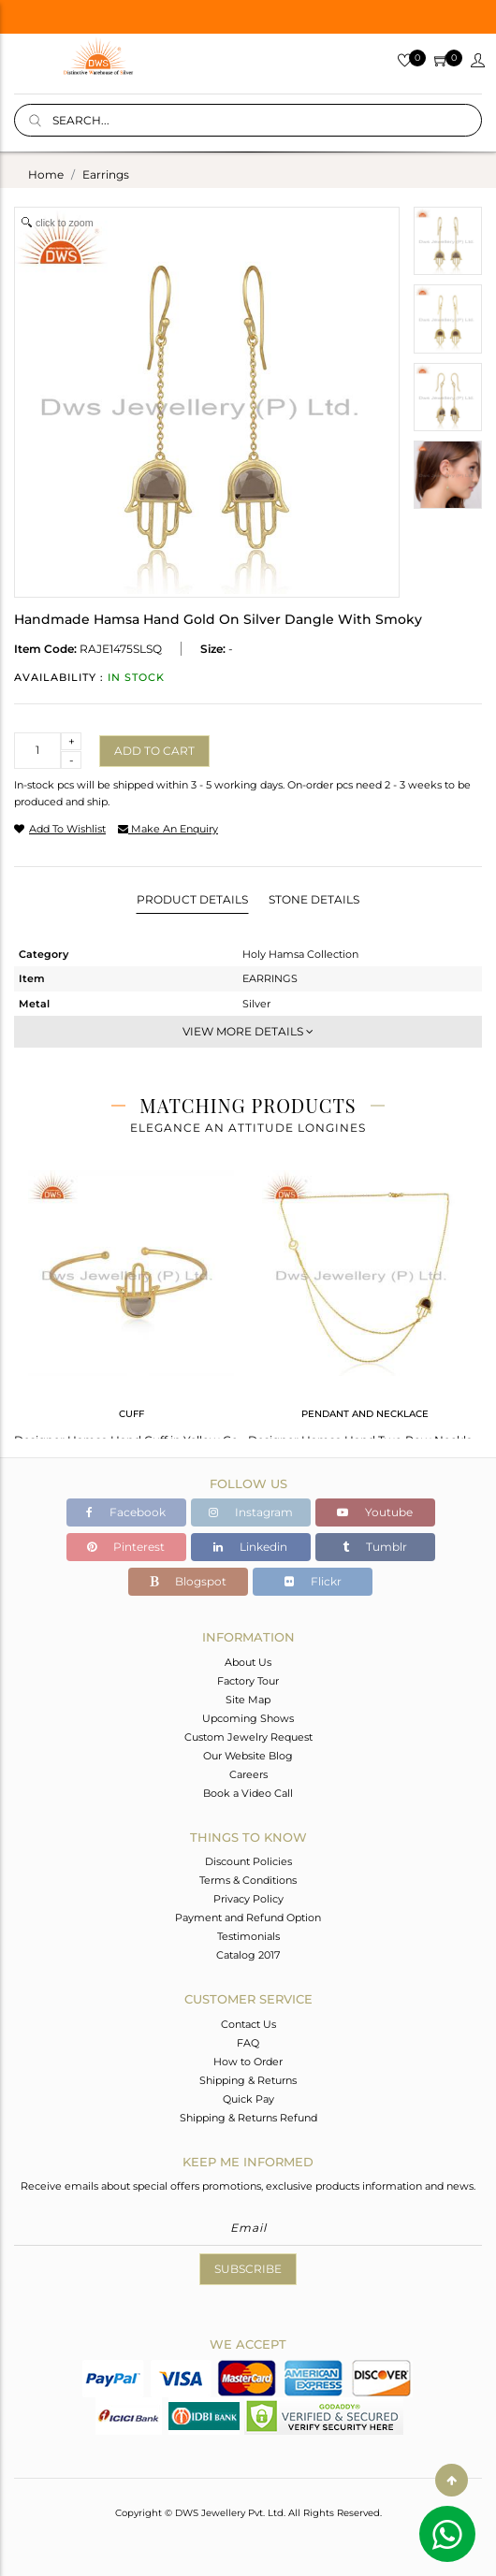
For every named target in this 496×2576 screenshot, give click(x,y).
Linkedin (250, 1547)
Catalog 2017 (248, 1954)
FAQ (248, 2042)
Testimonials (248, 1936)
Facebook (126, 1512)
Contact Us (248, 2024)
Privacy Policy (248, 1898)
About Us (248, 1662)
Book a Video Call (248, 1793)
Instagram (251, 1512)
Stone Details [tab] (314, 899)
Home (46, 174)
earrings (105, 174)
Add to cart (154, 751)
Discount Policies (248, 1861)
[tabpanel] (131, 1302)
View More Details (248, 1031)
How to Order (248, 2061)
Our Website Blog (248, 1755)
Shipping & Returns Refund (248, 2117)
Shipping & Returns (248, 2080)
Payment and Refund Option (248, 1917)
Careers (248, 1774)
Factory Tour (248, 1680)
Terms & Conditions (248, 1880)
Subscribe (248, 2269)
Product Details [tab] (192, 899)
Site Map (248, 1699)
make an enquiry (168, 828)
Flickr (313, 1581)
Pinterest (126, 1547)
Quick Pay (248, 2099)
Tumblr (375, 1547)
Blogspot (188, 1581)
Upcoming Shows (248, 1718)
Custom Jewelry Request (248, 1737)
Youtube (375, 1512)
